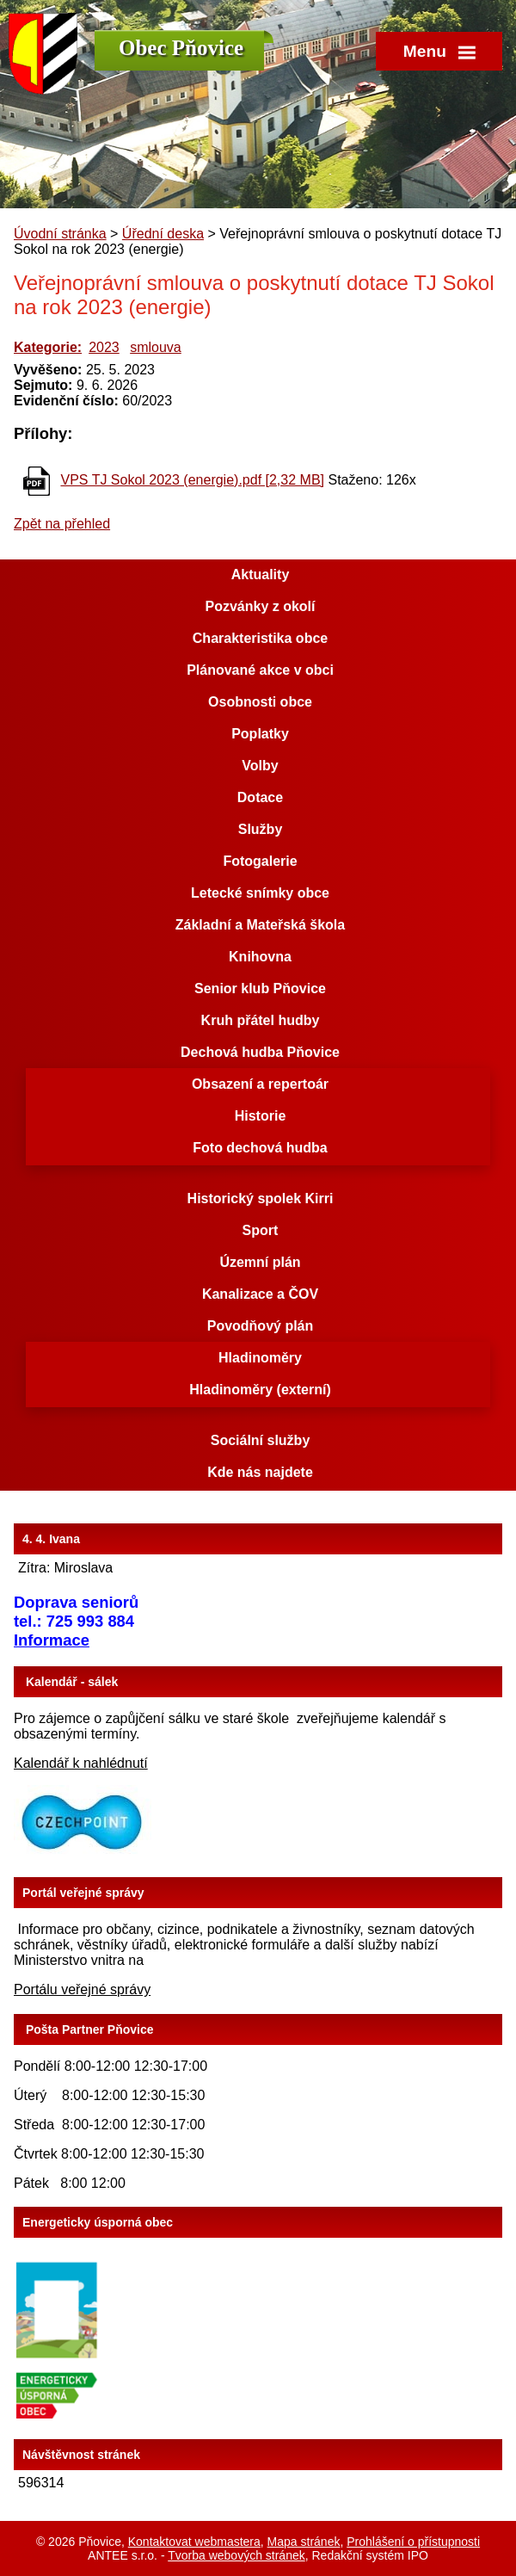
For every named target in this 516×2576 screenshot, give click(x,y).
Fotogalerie (260, 861)
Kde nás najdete (260, 1472)
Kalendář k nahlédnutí (81, 1763)
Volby (260, 765)
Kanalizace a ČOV (260, 1294)
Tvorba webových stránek (236, 2555)
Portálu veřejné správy (82, 1989)
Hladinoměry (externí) (259, 1389)
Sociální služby (260, 1440)
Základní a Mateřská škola (260, 924)
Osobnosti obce (260, 702)
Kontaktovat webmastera (194, 2541)
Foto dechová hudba (260, 1147)
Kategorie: (48, 347)
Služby (260, 829)
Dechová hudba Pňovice (260, 1052)
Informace (51, 1640)
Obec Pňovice (181, 47)
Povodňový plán (260, 1326)
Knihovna (260, 956)
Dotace (260, 797)
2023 (104, 347)
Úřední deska (163, 233)
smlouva (155, 347)
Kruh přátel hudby (260, 1020)
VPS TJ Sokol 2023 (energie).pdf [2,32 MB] (192, 480)
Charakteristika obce (260, 638)
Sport (261, 1230)
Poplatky (260, 733)
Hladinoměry (260, 1357)
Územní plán (259, 1262)
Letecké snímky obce (260, 893)
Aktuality (260, 574)
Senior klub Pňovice (260, 988)
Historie (260, 1116)
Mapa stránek (304, 2541)
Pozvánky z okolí (260, 606)
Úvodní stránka (60, 233)
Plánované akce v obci (260, 670)
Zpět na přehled (62, 523)
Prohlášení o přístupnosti (413, 2541)
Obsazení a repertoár (260, 1084)
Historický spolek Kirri (260, 1198)
